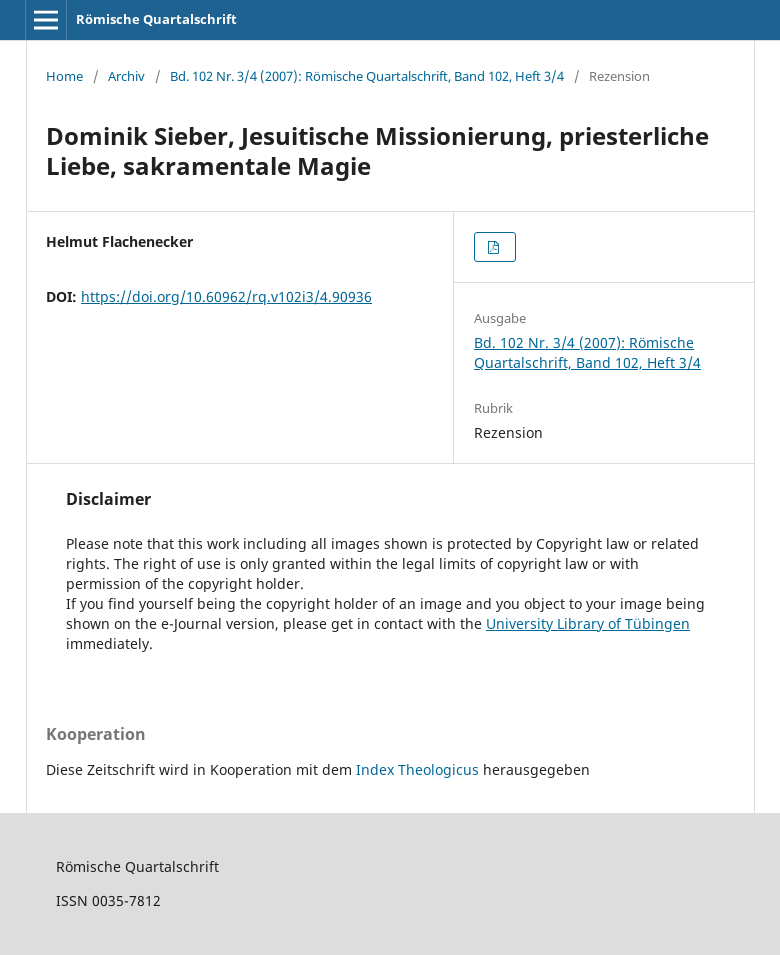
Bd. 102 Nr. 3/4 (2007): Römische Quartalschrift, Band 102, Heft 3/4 (367, 76)
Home (64, 76)
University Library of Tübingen (588, 623)
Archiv (126, 76)
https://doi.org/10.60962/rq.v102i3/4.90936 (226, 296)
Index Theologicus (419, 769)
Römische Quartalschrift (156, 19)
